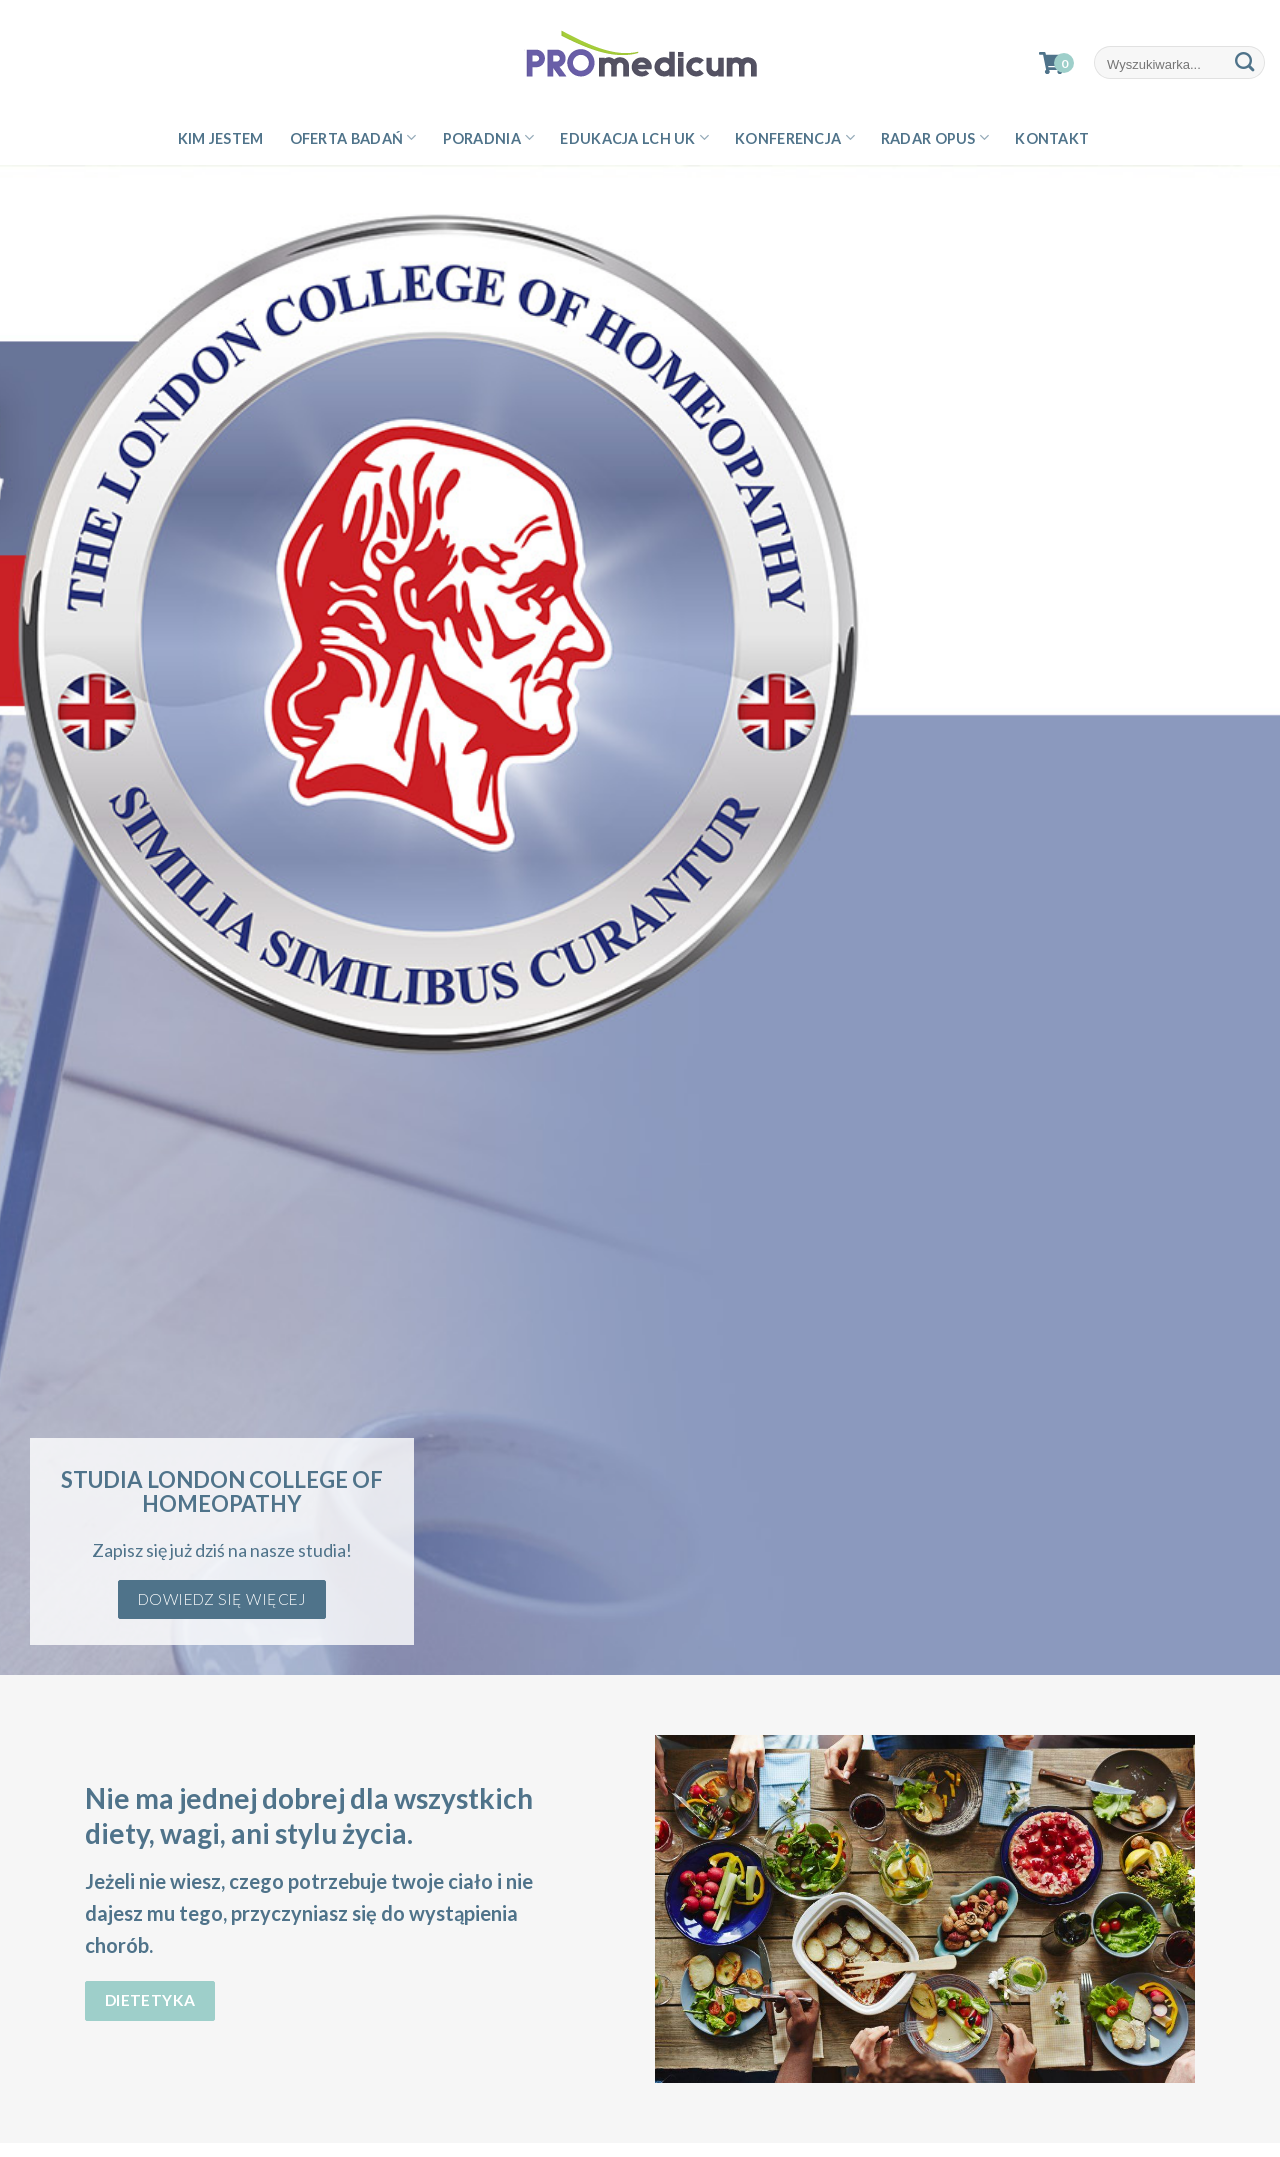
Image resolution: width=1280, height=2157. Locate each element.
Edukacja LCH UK (634, 137)
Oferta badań (353, 137)
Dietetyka (150, 2000)
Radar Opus (935, 137)
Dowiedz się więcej (222, 1599)
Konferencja (795, 137)
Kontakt (1052, 138)
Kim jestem (221, 138)
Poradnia (489, 137)
